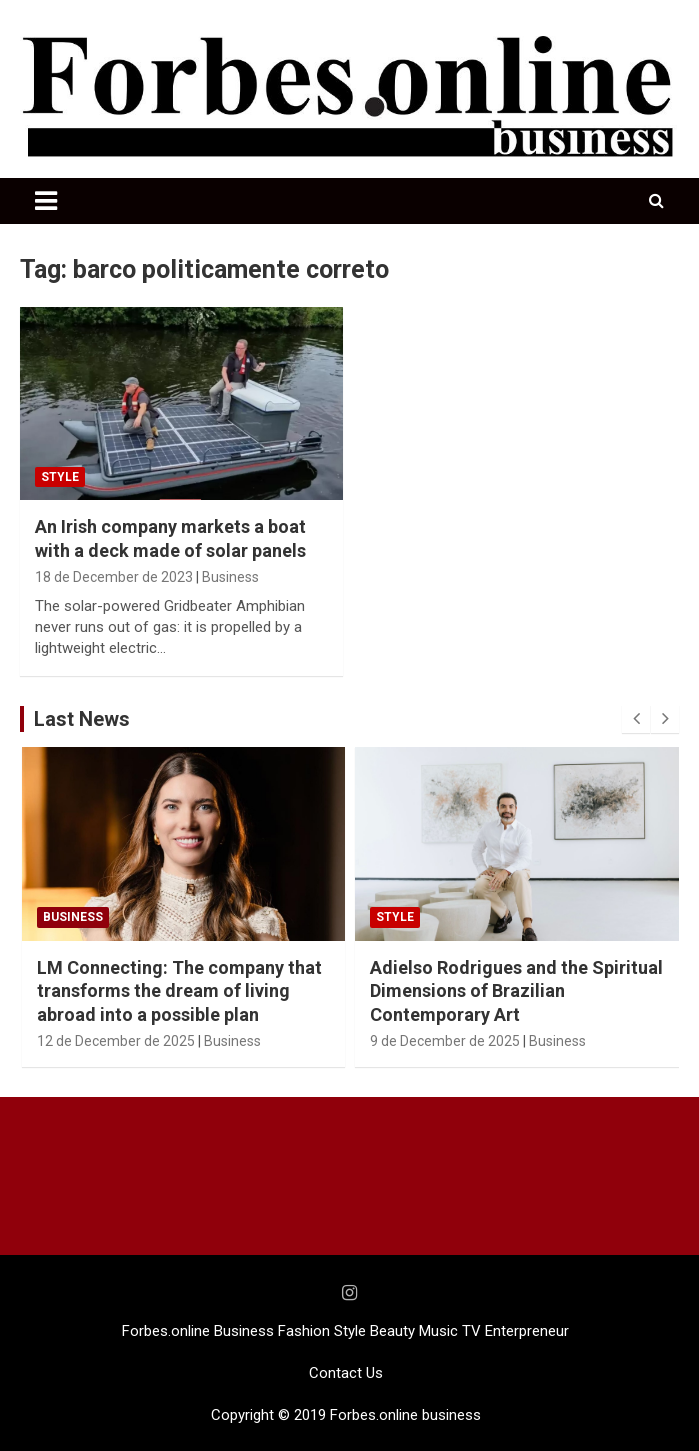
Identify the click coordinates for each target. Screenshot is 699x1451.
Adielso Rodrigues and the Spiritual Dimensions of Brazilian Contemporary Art (516, 991)
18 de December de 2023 (114, 577)
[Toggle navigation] (46, 201)
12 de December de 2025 (116, 1041)
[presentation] (636, 719)
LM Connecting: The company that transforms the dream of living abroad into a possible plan (179, 991)
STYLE (60, 477)
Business (230, 577)
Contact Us (346, 1373)
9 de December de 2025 (445, 1041)
